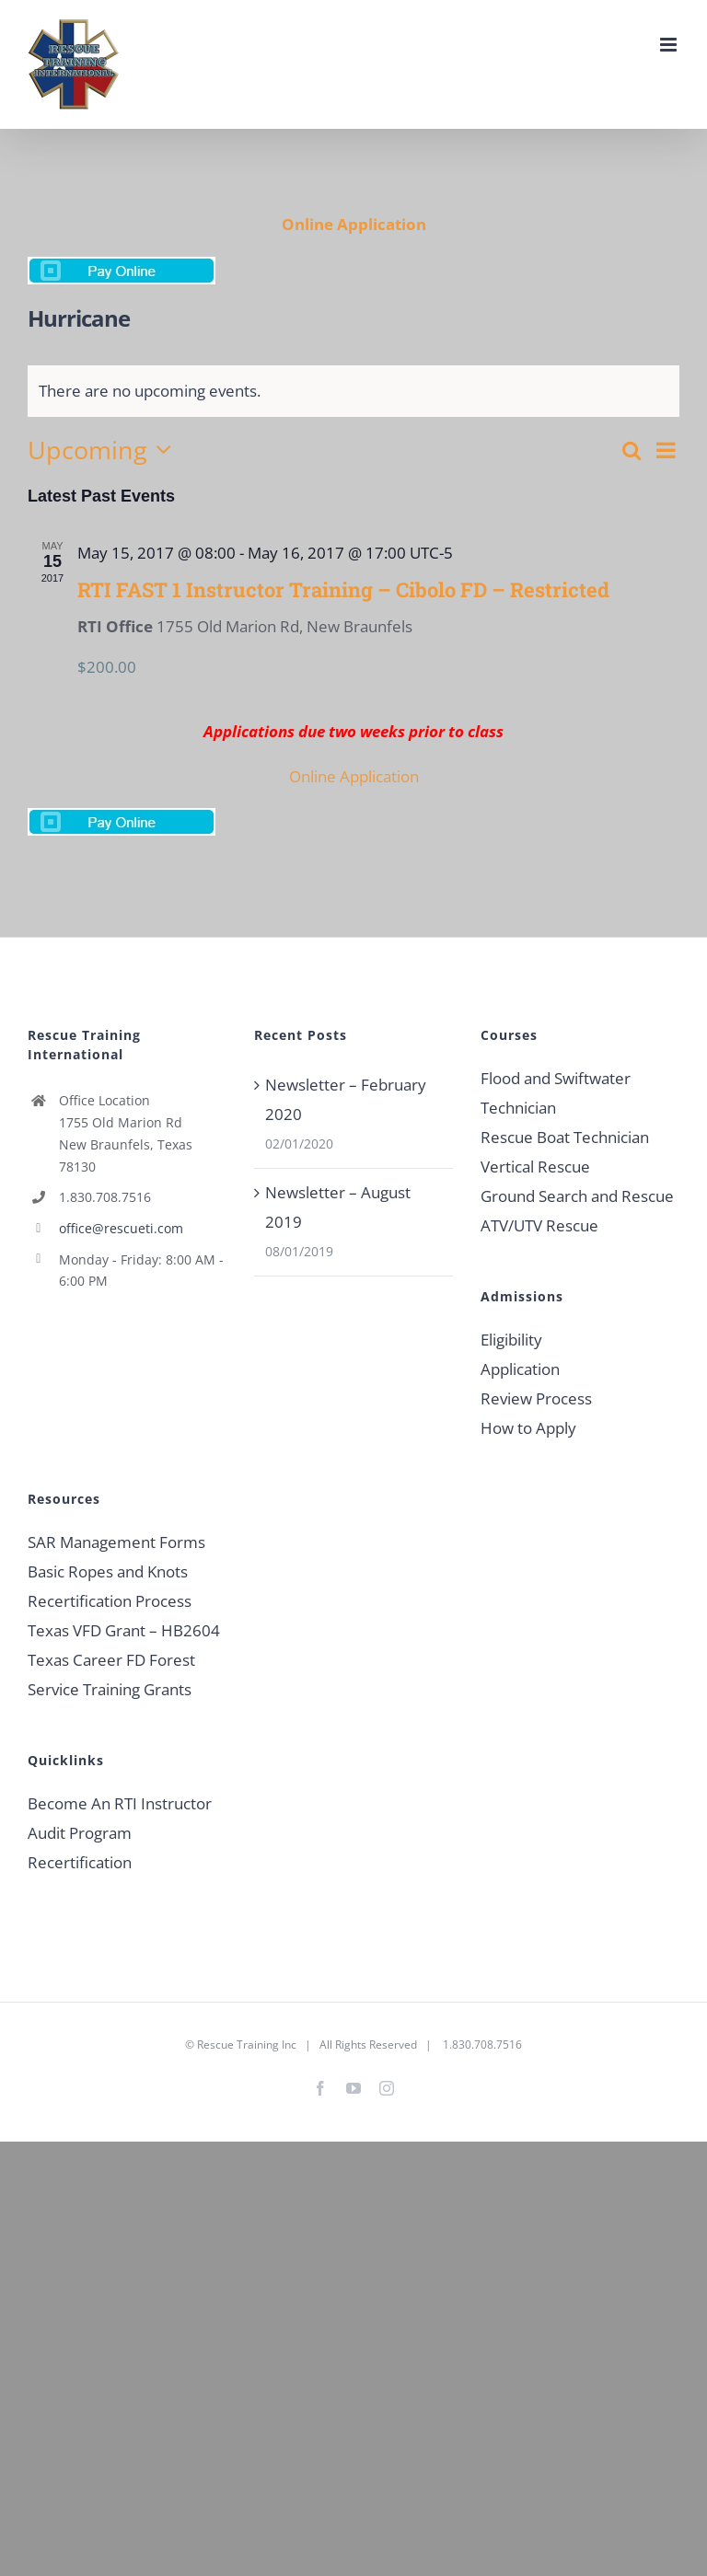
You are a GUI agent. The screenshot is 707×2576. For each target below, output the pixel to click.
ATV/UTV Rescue (539, 1225)
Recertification (80, 1862)
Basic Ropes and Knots (108, 1571)
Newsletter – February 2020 (345, 1099)
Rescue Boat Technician (565, 1137)
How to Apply (528, 1427)
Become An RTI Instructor (120, 1803)
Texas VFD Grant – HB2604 (124, 1630)
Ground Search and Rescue (577, 1196)
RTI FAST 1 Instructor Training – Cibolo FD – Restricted (343, 589)
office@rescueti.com (121, 1228)
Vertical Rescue (535, 1166)
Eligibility (511, 1339)
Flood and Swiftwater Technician (556, 1093)
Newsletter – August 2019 (338, 1207)
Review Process (536, 1398)
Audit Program (80, 1832)
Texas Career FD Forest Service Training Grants (111, 1674)
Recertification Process (109, 1600)
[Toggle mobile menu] (669, 44)
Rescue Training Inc (246, 2044)
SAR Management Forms (116, 1542)
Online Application (354, 224)
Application (520, 1369)
